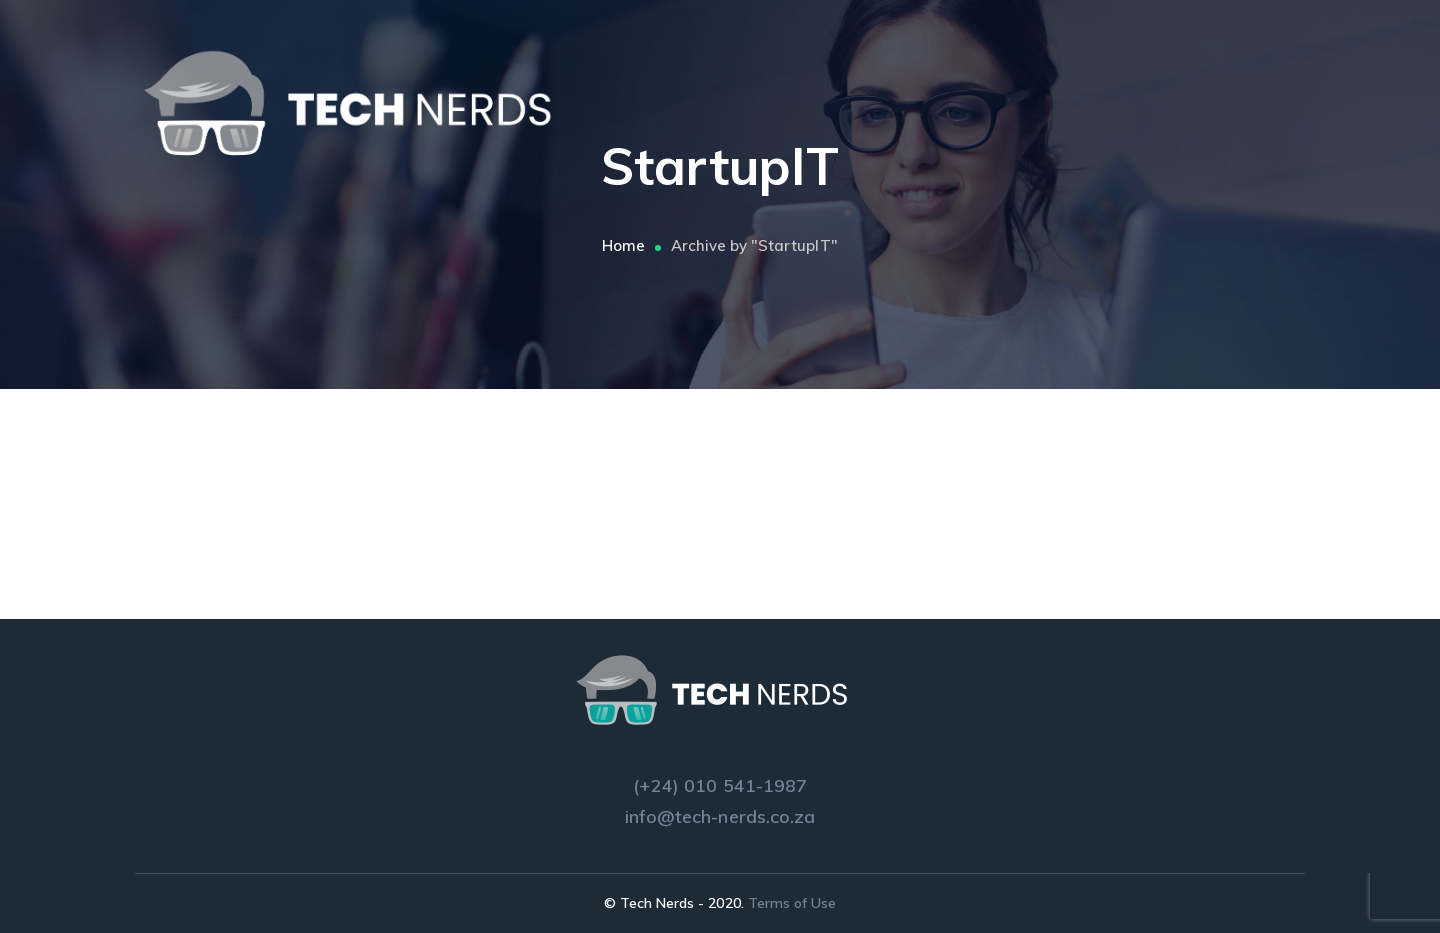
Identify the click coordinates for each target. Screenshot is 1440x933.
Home (623, 245)
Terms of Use (792, 903)
